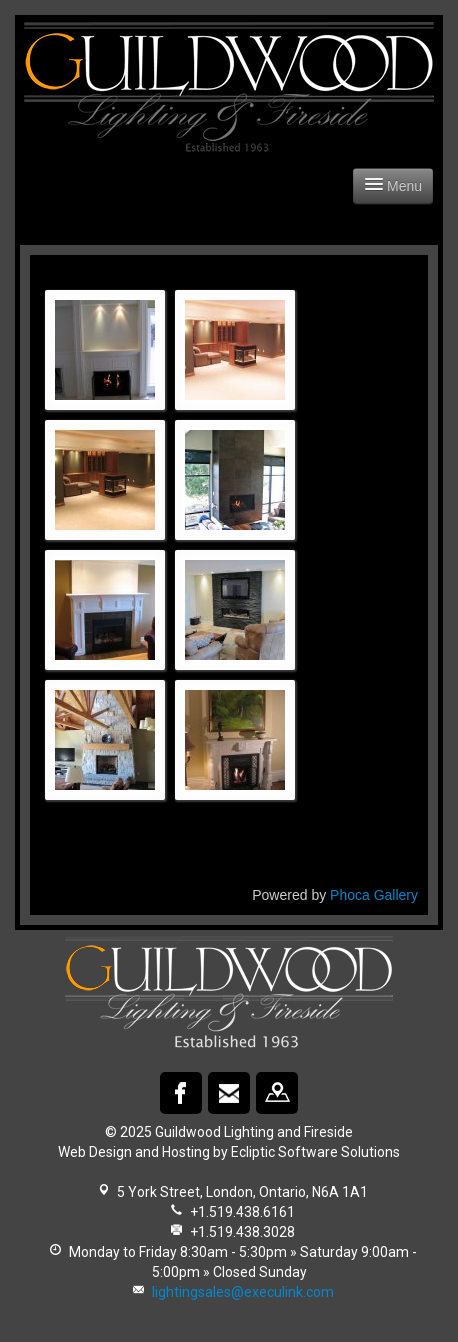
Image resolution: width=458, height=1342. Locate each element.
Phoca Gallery (374, 895)
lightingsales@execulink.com (243, 1292)
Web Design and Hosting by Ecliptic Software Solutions (229, 1152)
